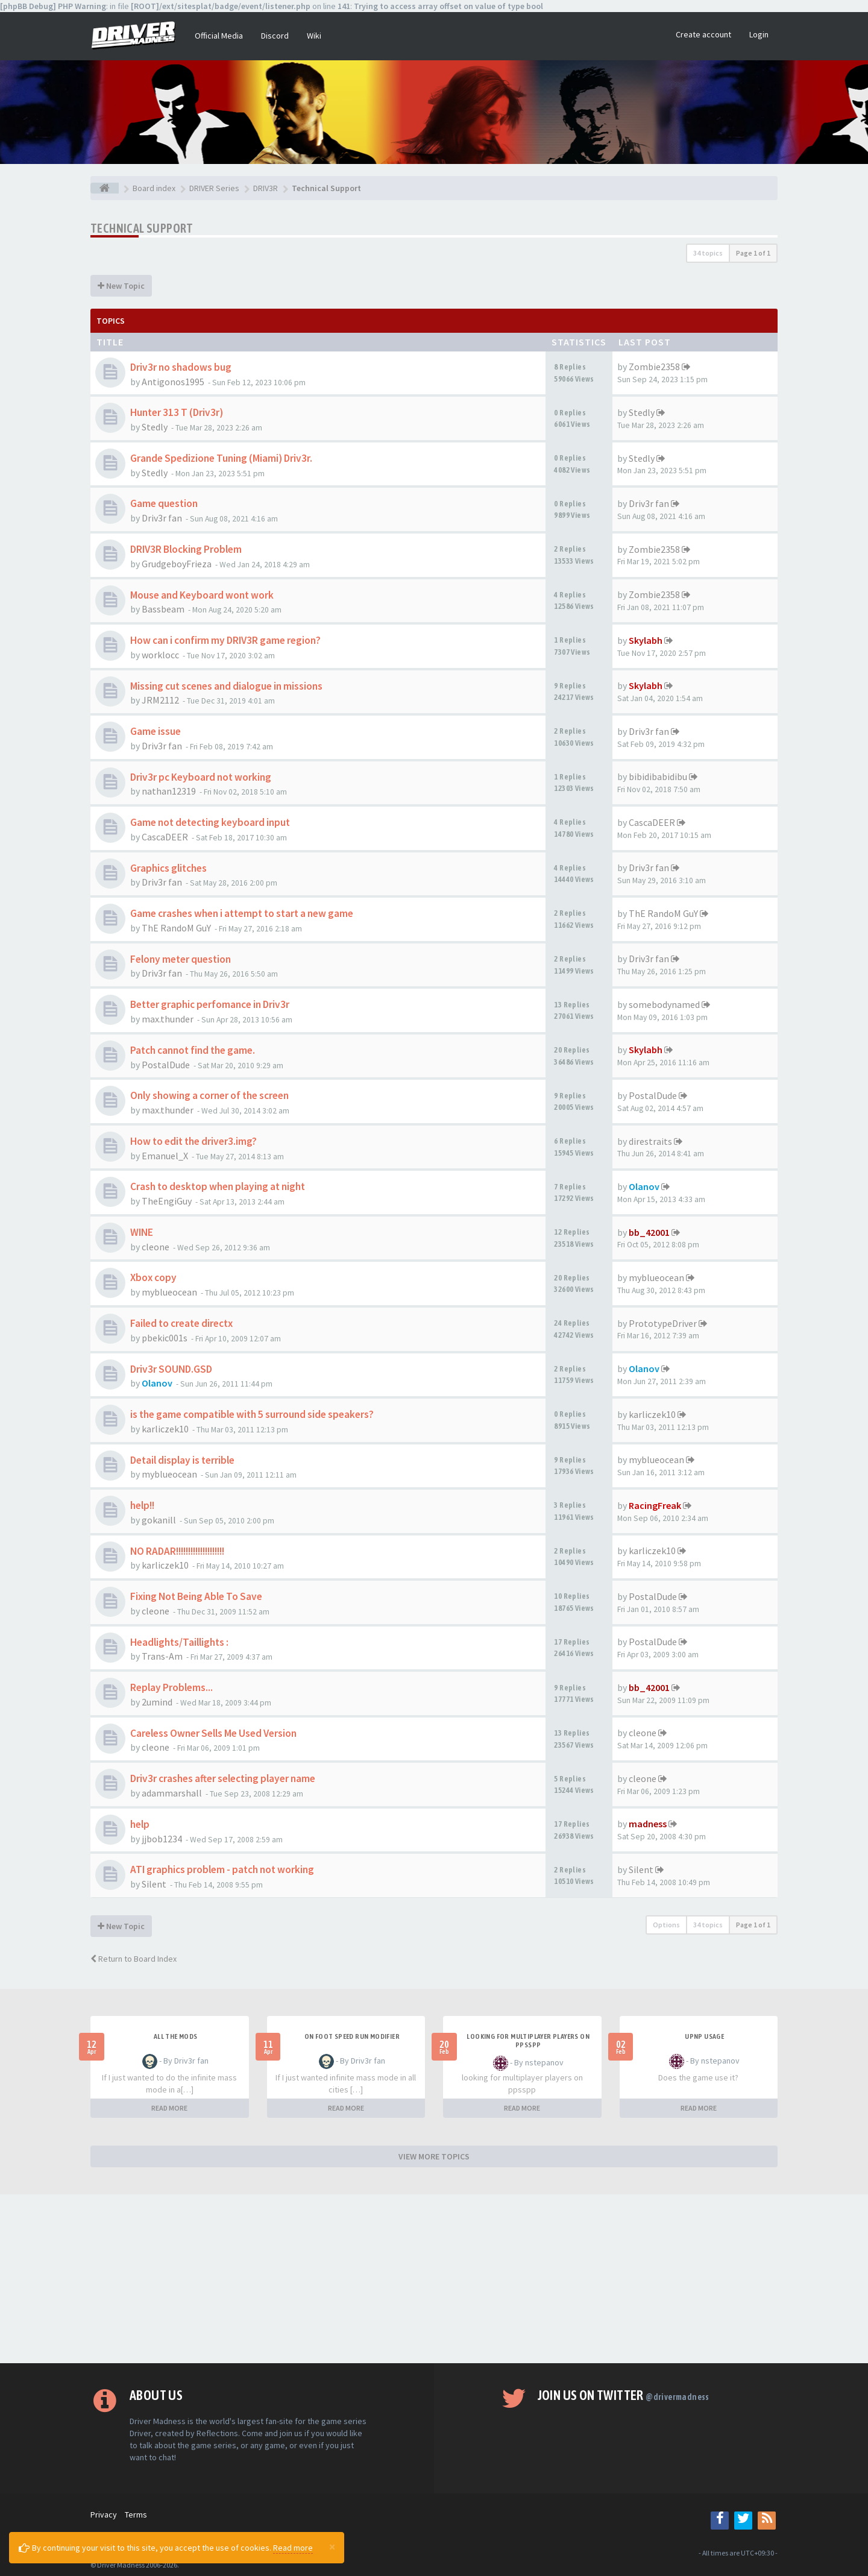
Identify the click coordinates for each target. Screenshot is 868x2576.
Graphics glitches (168, 868)
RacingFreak (655, 1505)
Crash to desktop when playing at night (217, 1186)
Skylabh (645, 640)
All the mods (176, 2036)
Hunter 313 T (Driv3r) (176, 412)
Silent (154, 1884)
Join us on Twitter (623, 2395)
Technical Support (141, 228)
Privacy (103, 2514)
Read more (293, 2547)
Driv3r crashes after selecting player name (222, 1778)
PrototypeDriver (663, 1323)
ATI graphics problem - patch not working (222, 1869)
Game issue (155, 731)
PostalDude (166, 1065)
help (139, 1824)
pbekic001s (164, 1338)
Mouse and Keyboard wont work (202, 595)
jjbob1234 (162, 1839)
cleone (155, 1247)
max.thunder (167, 1019)
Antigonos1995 (173, 382)
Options (666, 1924)
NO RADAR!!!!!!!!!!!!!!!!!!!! (177, 1551)
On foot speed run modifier (352, 2036)
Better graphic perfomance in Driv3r (209, 1004)
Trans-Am (162, 1656)
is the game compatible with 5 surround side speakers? (252, 1414)
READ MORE (169, 2107)
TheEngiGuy (167, 1201)
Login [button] (759, 34)
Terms (136, 2514)
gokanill (159, 1520)
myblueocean (169, 1292)
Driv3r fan (162, 518)
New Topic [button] (121, 285)
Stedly (155, 427)
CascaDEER (165, 837)
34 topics (708, 252)
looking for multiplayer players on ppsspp (528, 2040)
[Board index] (104, 188)
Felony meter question (180, 959)
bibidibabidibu (658, 776)
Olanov (644, 1186)
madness (648, 1824)
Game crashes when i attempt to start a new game (241, 913)
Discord (275, 35)
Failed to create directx (181, 1323)
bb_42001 (649, 1232)
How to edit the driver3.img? (193, 1141)
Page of (753, 252)
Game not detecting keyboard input (210, 822)
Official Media (219, 35)
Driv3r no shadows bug (180, 367)
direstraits (650, 1141)
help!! (142, 1505)
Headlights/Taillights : (179, 1642)
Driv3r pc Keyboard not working (200, 777)
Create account (703, 34)
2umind (157, 1702)
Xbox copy (153, 1277)
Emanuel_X (165, 1156)
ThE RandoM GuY (176, 928)
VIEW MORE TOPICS (434, 2156)
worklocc (160, 655)
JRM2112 (160, 700)
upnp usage (704, 2036)
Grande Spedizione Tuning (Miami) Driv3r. (221, 458)
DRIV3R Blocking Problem (186, 549)
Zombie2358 (654, 367)
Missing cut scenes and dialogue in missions (226, 686)
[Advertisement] (434, 2278)
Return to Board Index (133, 1958)
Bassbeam (163, 609)
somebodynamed (664, 1004)
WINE (141, 1232)
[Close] (332, 2546)
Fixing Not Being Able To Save (196, 1596)
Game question (164, 503)
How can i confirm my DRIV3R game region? (225, 640)
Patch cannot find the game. (192, 1050)
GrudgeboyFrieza (177, 564)
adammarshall (172, 1793)
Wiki (314, 35)
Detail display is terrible (182, 1460)
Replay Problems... (171, 1687)
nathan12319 (169, 791)
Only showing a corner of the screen (209, 1095)
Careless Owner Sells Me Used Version (213, 1733)
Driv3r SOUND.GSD (171, 1369)
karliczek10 (165, 1429)
